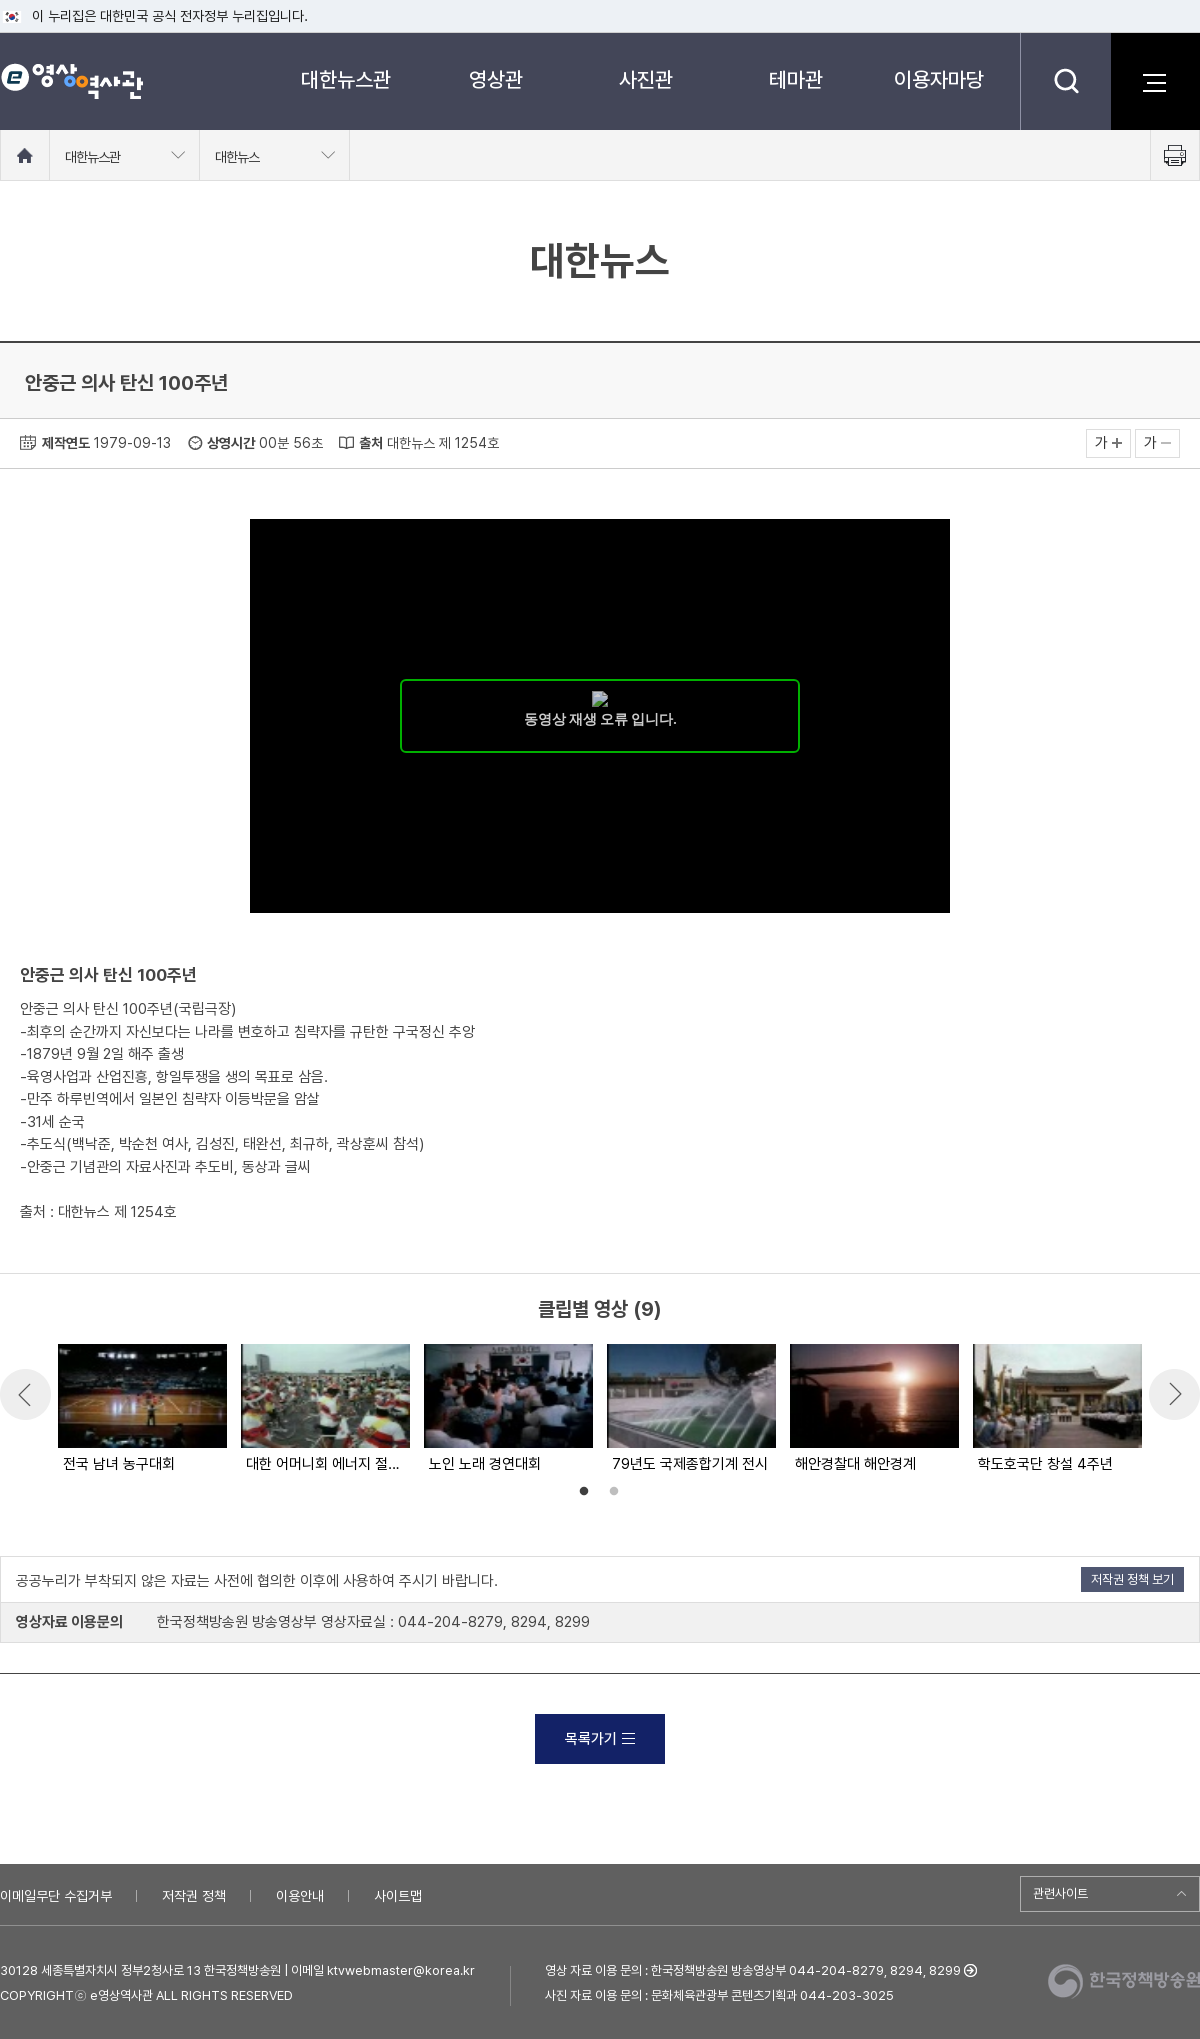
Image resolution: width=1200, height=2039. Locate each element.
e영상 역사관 (71, 81)
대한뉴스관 (346, 79)
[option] (141, 1410)
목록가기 (600, 1739)
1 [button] (584, 1492)
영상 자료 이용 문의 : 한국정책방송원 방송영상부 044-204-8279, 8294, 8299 (753, 1970)
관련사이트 (1060, 1893)
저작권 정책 (194, 1896)
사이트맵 (398, 1896)
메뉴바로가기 (0, 0)
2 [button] (614, 1492)
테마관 (796, 79)
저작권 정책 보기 (1132, 1579)
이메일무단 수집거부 (56, 1896)
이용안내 (300, 1896)
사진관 (646, 79)
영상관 (496, 79)
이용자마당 (939, 79)
